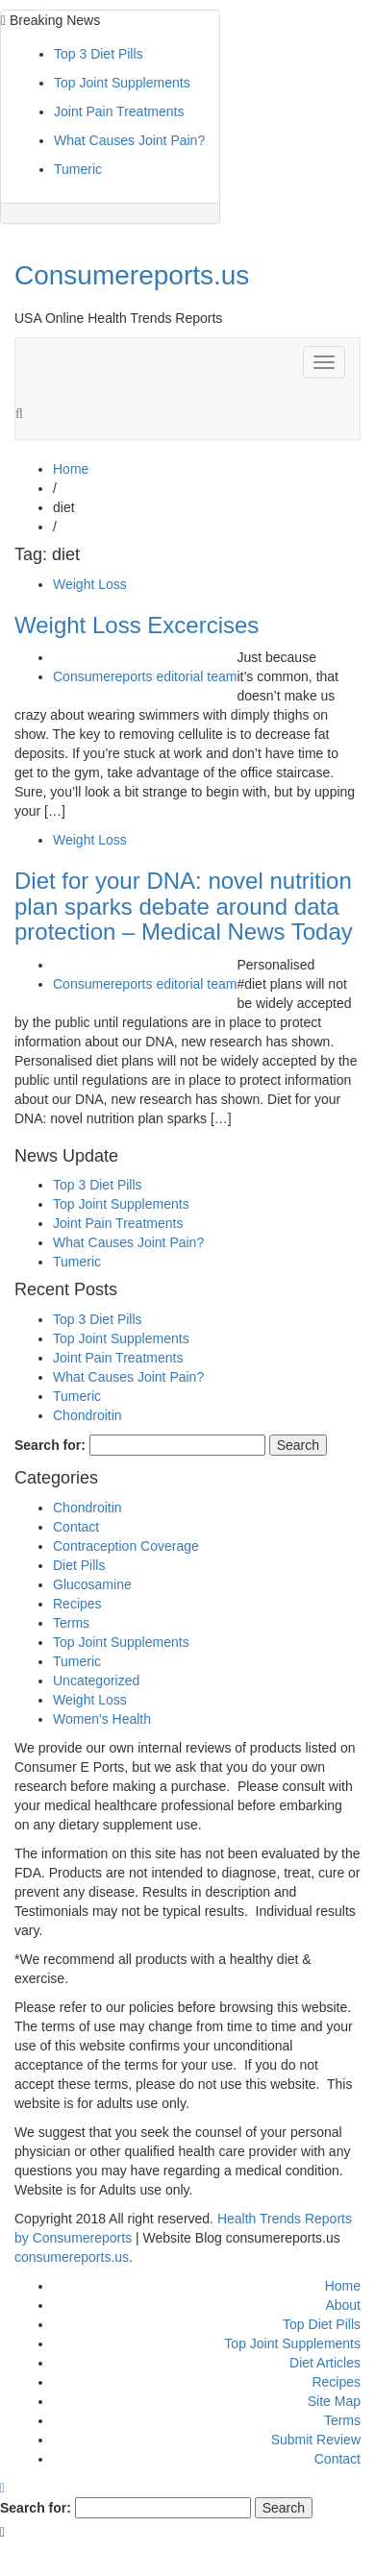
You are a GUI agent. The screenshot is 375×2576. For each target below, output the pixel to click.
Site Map (334, 2401)
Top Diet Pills (322, 2324)
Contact (76, 1526)
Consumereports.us (131, 275)
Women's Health (102, 1719)
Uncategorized (96, 1680)
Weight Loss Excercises (136, 625)
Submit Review (316, 2439)
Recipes (77, 1603)
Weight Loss (90, 584)
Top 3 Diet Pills (98, 53)
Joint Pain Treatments (119, 111)
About (343, 2305)
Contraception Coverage (126, 1546)
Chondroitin (87, 1415)
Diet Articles (325, 2362)
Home (343, 2286)
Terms (71, 1623)
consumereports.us (71, 2257)
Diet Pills (79, 1565)
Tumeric (78, 169)
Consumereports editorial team (145, 676)
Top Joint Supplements (122, 82)
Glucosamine (92, 1584)
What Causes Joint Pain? (129, 140)
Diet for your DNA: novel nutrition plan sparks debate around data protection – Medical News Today (183, 906)
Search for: (50, 1445)
